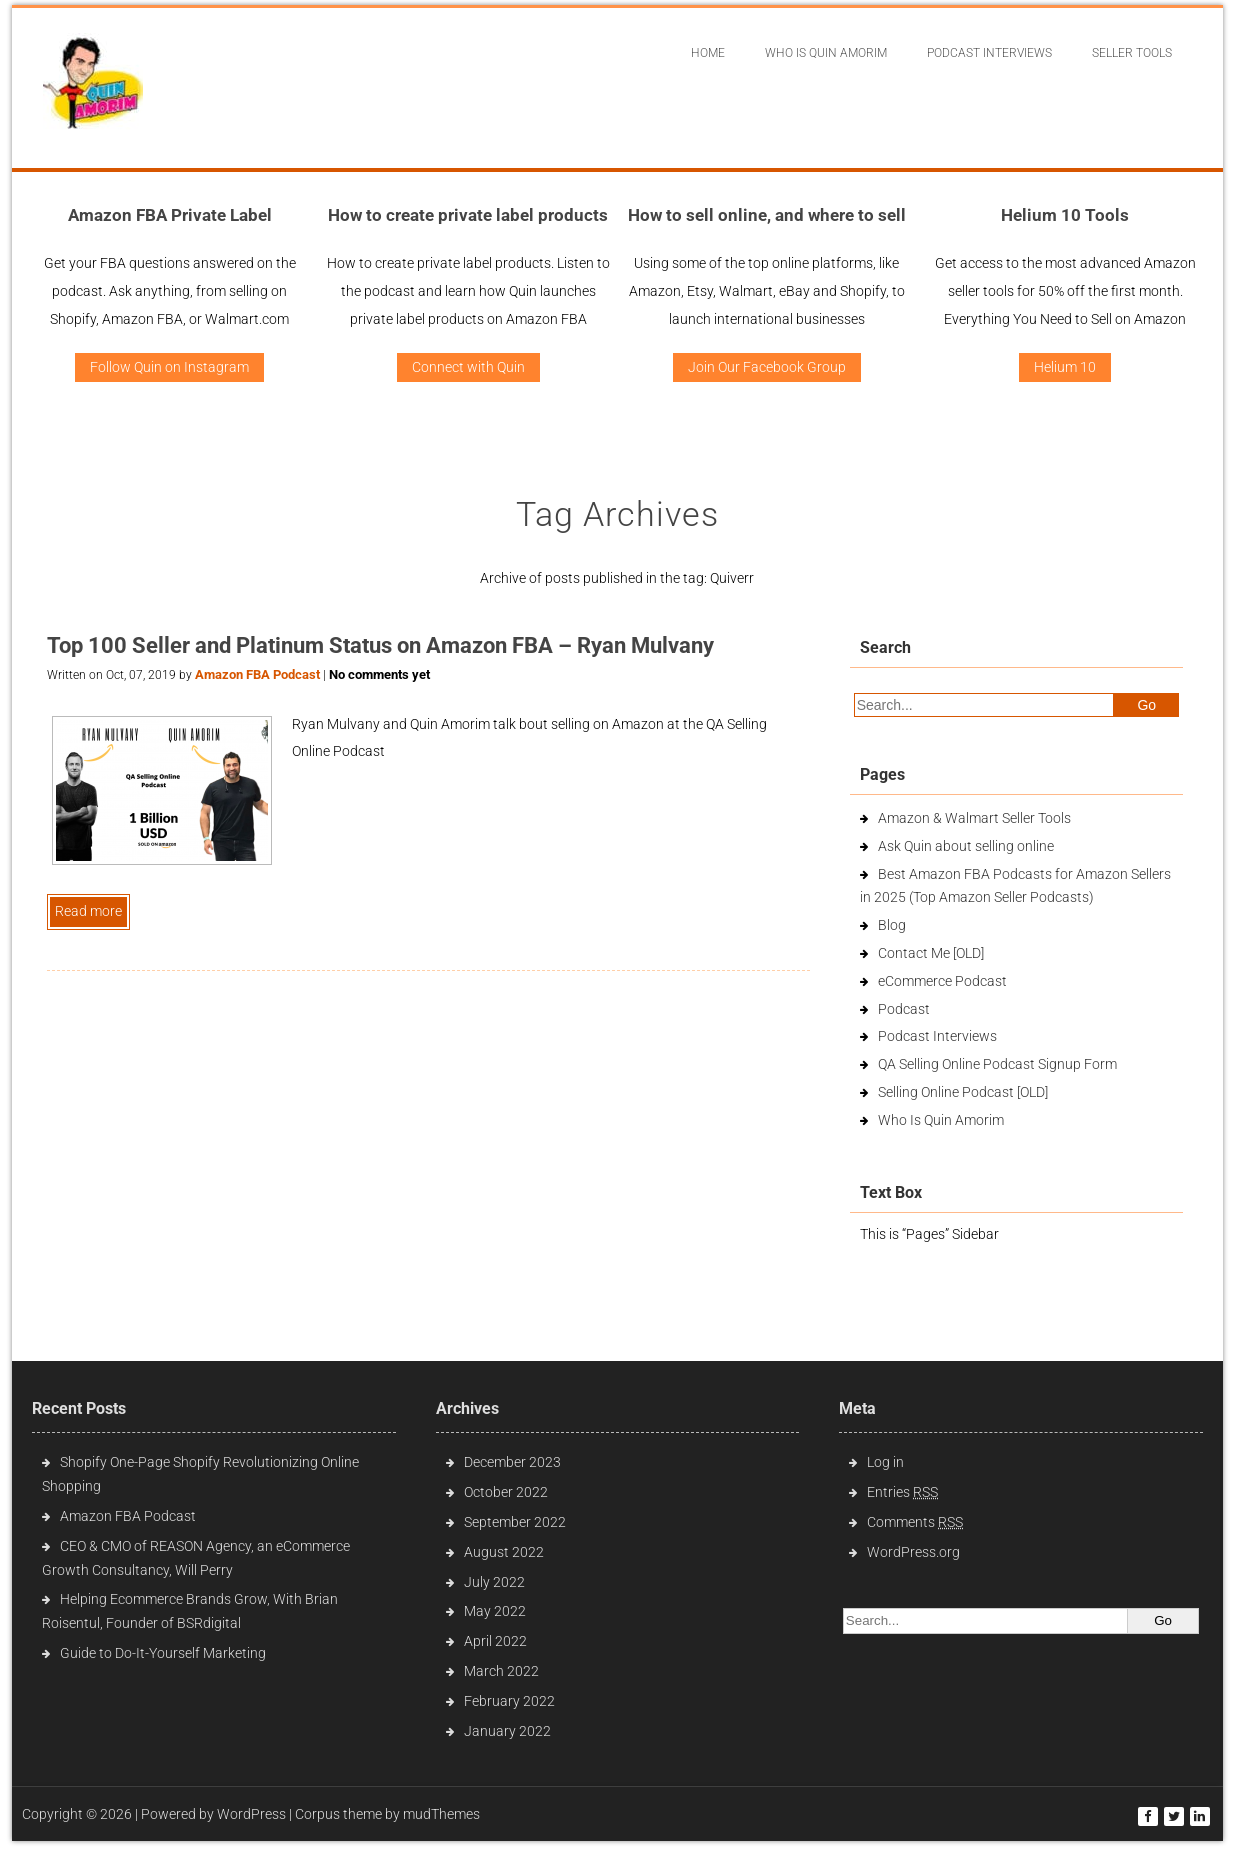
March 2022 (501, 1671)
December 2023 (512, 1462)
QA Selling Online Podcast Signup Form (997, 1064)
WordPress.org (913, 1552)
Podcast (904, 1009)
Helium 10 (1065, 367)
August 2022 (504, 1552)
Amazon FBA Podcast (257, 674)
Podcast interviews (989, 53)
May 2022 (495, 1611)
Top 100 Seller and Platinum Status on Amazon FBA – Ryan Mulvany (380, 645)
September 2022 (515, 1522)
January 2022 (507, 1731)
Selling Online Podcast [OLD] (963, 1092)
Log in (885, 1462)
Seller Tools (1132, 53)
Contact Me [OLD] (931, 953)
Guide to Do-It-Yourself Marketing (164, 1653)
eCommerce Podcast (942, 981)
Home (708, 53)
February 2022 (509, 1701)
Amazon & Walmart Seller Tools (974, 818)
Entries (902, 1492)
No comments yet (379, 674)
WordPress (251, 1814)
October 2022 (506, 1492)
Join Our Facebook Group (767, 367)
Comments (915, 1522)
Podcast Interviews (937, 1036)
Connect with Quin (468, 367)
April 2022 (495, 1641)
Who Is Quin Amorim (826, 53)
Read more (88, 911)
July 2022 (494, 1582)
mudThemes (441, 1814)
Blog (892, 925)
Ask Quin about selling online (966, 846)
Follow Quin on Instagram (169, 367)
